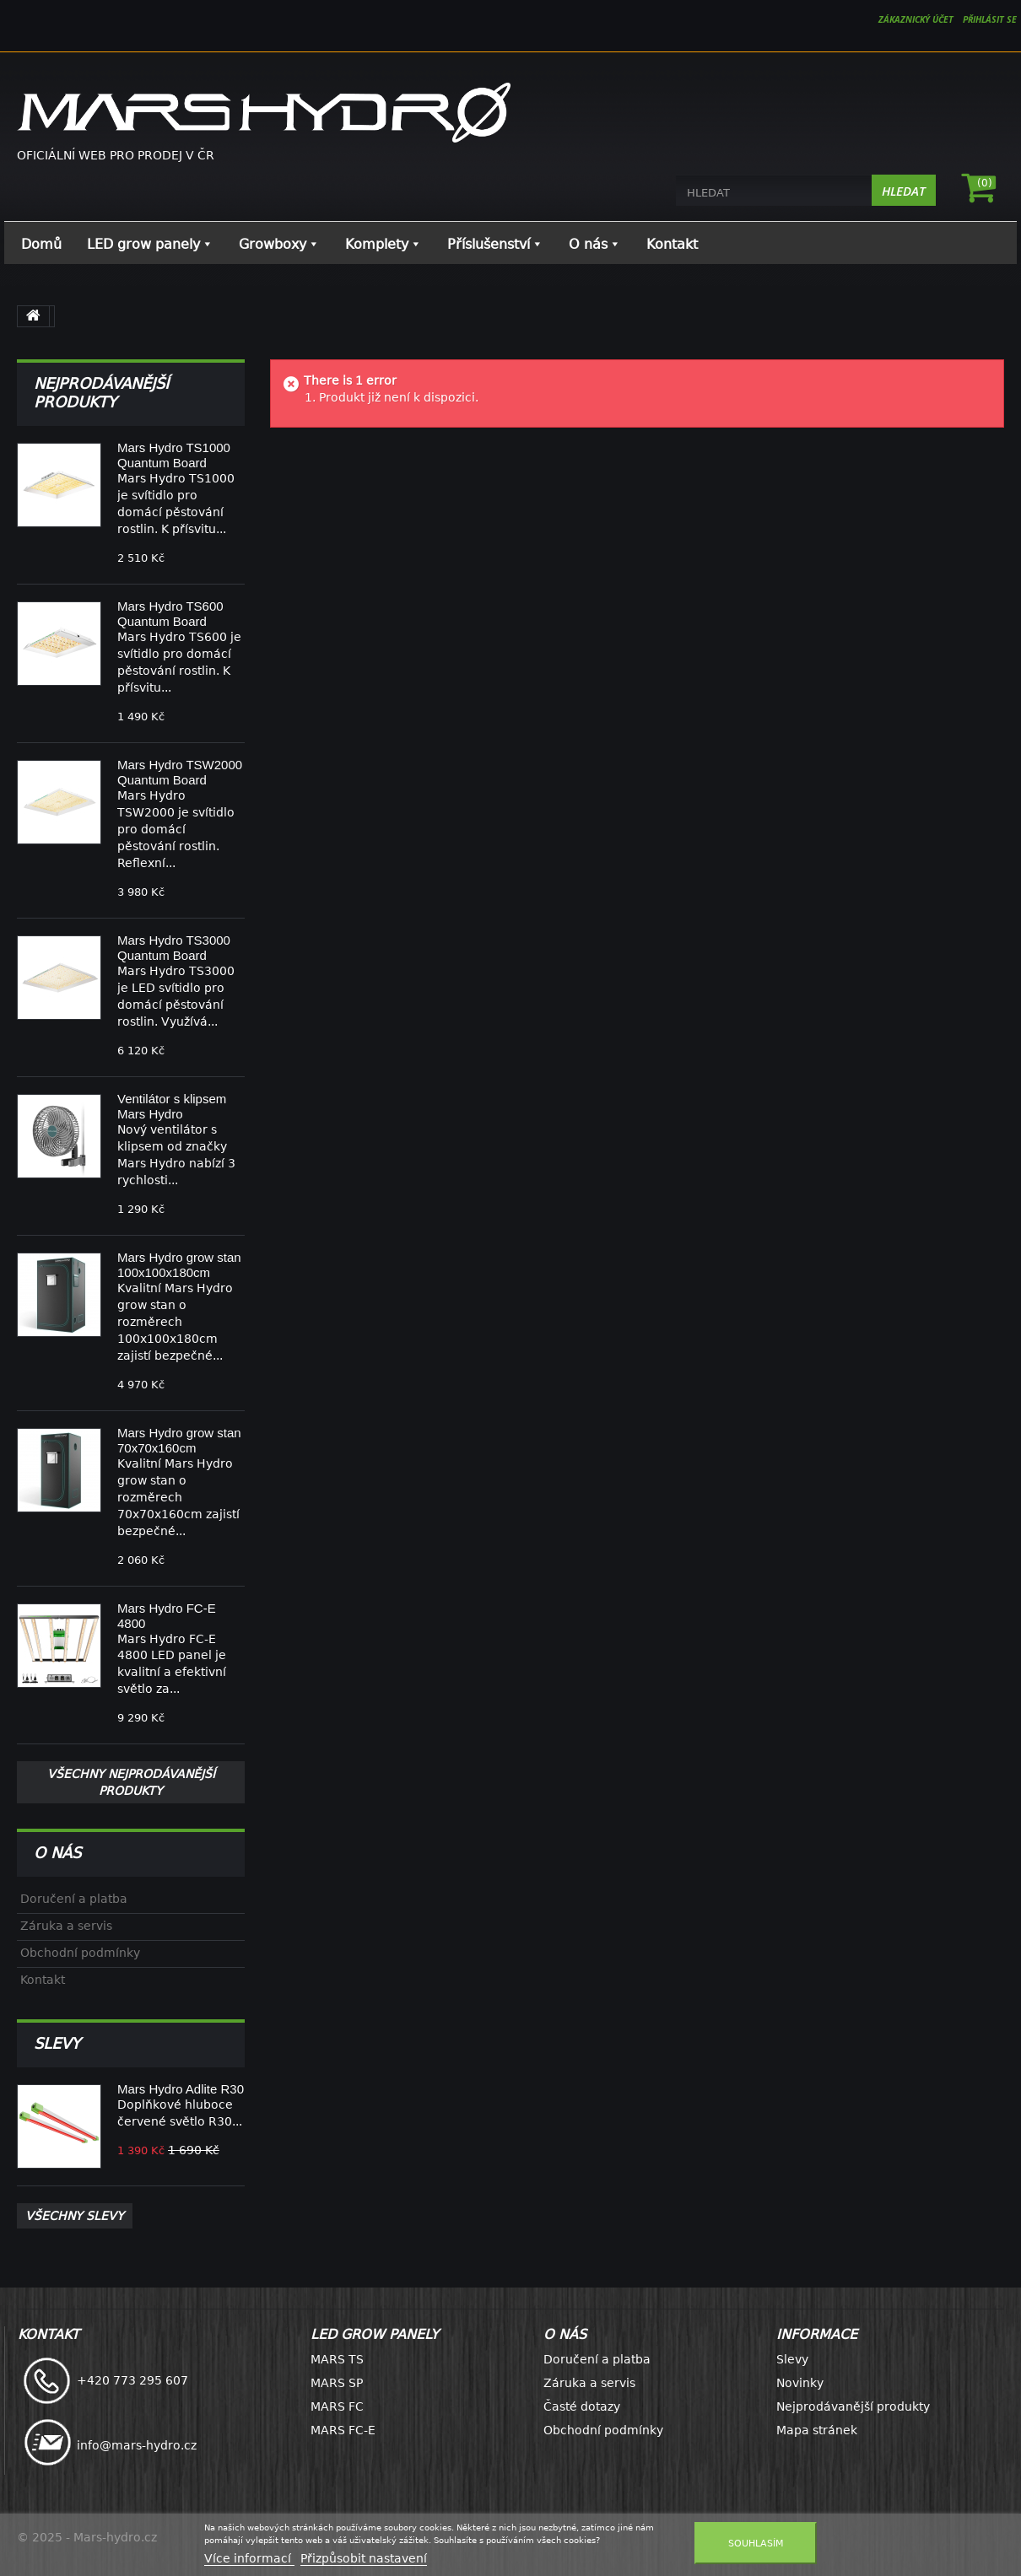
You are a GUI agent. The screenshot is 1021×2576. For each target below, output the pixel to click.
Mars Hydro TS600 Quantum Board (170, 613)
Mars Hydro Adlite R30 (180, 2089)
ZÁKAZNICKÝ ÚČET (911, 19)
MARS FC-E (343, 2430)
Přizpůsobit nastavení (363, 2558)
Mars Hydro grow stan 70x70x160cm (179, 1440)
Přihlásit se (992, 19)
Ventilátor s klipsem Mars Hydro (171, 1106)
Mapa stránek (816, 2430)
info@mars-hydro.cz (137, 2445)
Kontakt (42, 1979)
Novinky (800, 2383)
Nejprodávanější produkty (101, 393)
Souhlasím (755, 2543)
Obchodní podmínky (80, 1952)
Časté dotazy (581, 2406)
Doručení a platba (73, 1898)
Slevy (57, 2043)
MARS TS (337, 2359)
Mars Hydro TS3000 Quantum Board (173, 947)
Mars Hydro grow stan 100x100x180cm (179, 1265)
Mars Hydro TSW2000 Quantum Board (179, 772)
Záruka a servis (66, 1925)
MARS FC (337, 2406)
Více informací (249, 2558)
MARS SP (337, 2383)
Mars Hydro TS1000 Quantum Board (173, 455)
